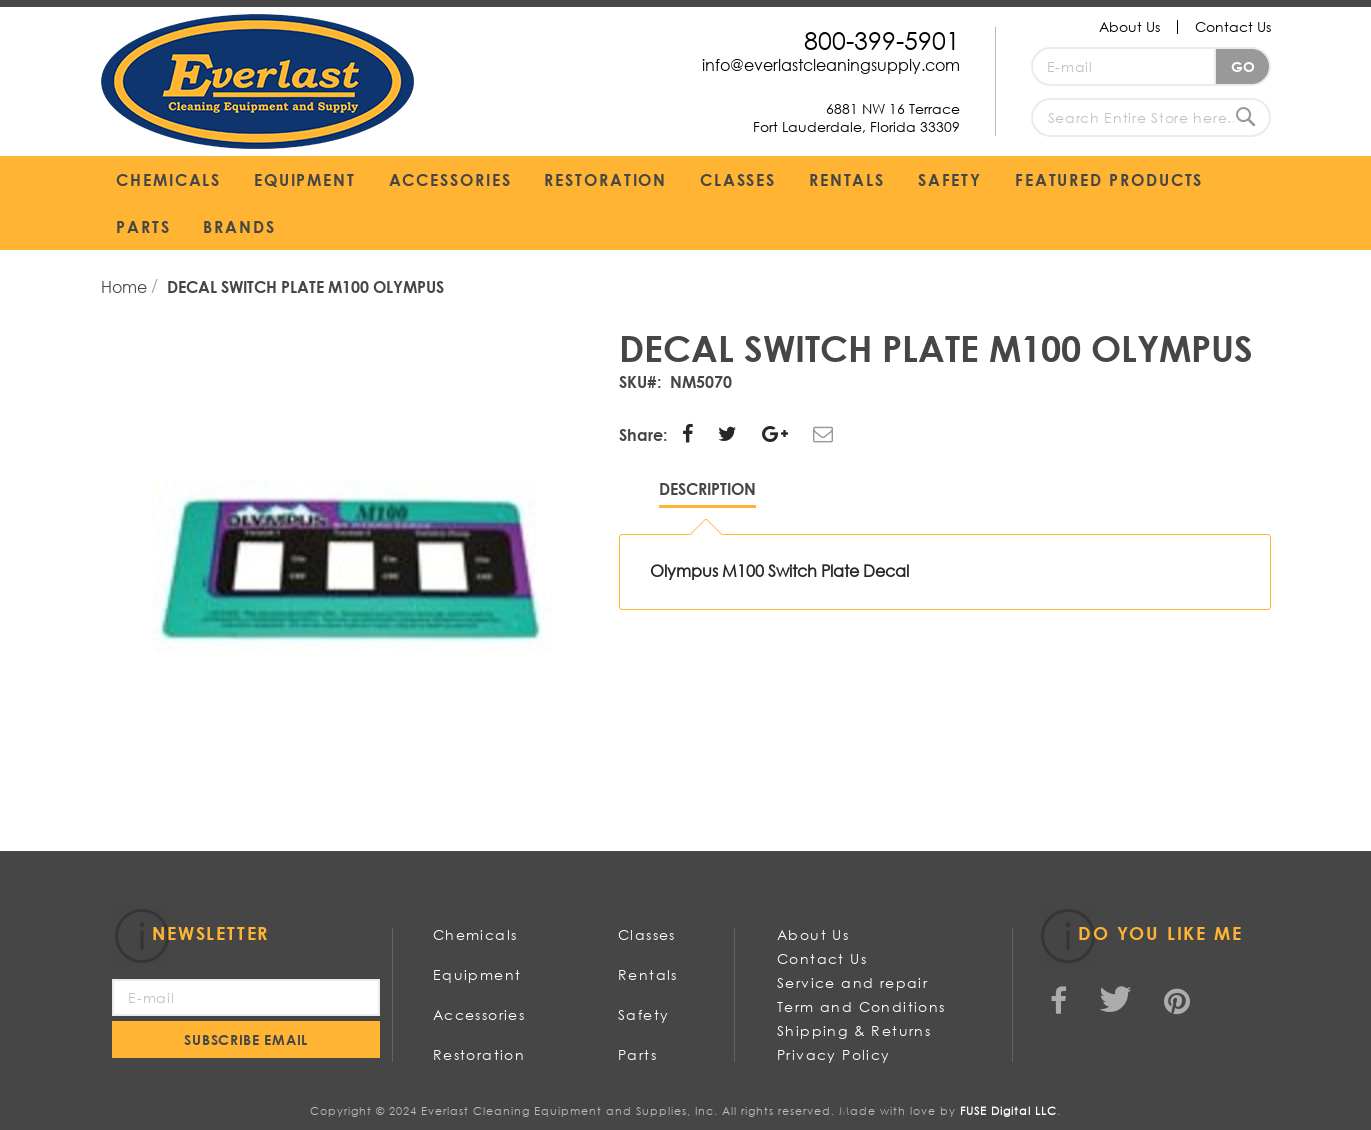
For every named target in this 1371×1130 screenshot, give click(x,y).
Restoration (479, 1054)
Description (707, 488)
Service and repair (852, 982)
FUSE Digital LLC (1008, 1111)
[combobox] (1151, 117)
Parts (637, 1054)
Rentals (648, 974)
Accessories (479, 1014)
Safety (643, 1014)
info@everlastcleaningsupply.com (831, 64)
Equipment (477, 974)
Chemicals (475, 934)
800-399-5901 (882, 39)
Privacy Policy (834, 1054)
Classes (647, 934)
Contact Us (1233, 26)
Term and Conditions (861, 1006)
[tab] (707, 493)
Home (126, 286)
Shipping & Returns (854, 1030)
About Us (1129, 26)
